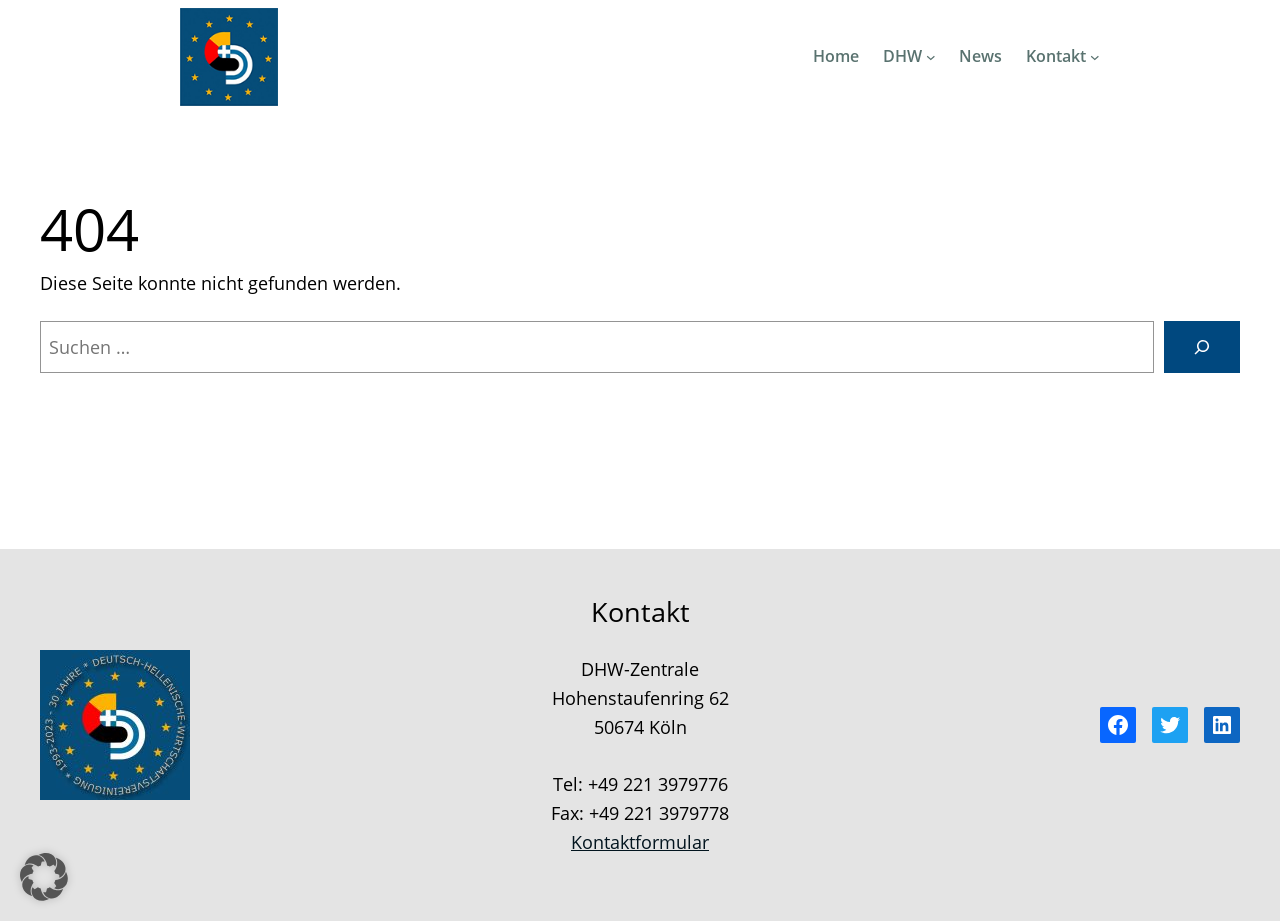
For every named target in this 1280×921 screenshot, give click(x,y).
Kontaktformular (640, 842)
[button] (44, 877)
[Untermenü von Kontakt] (1095, 57)
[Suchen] (1202, 347)
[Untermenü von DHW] (931, 57)
